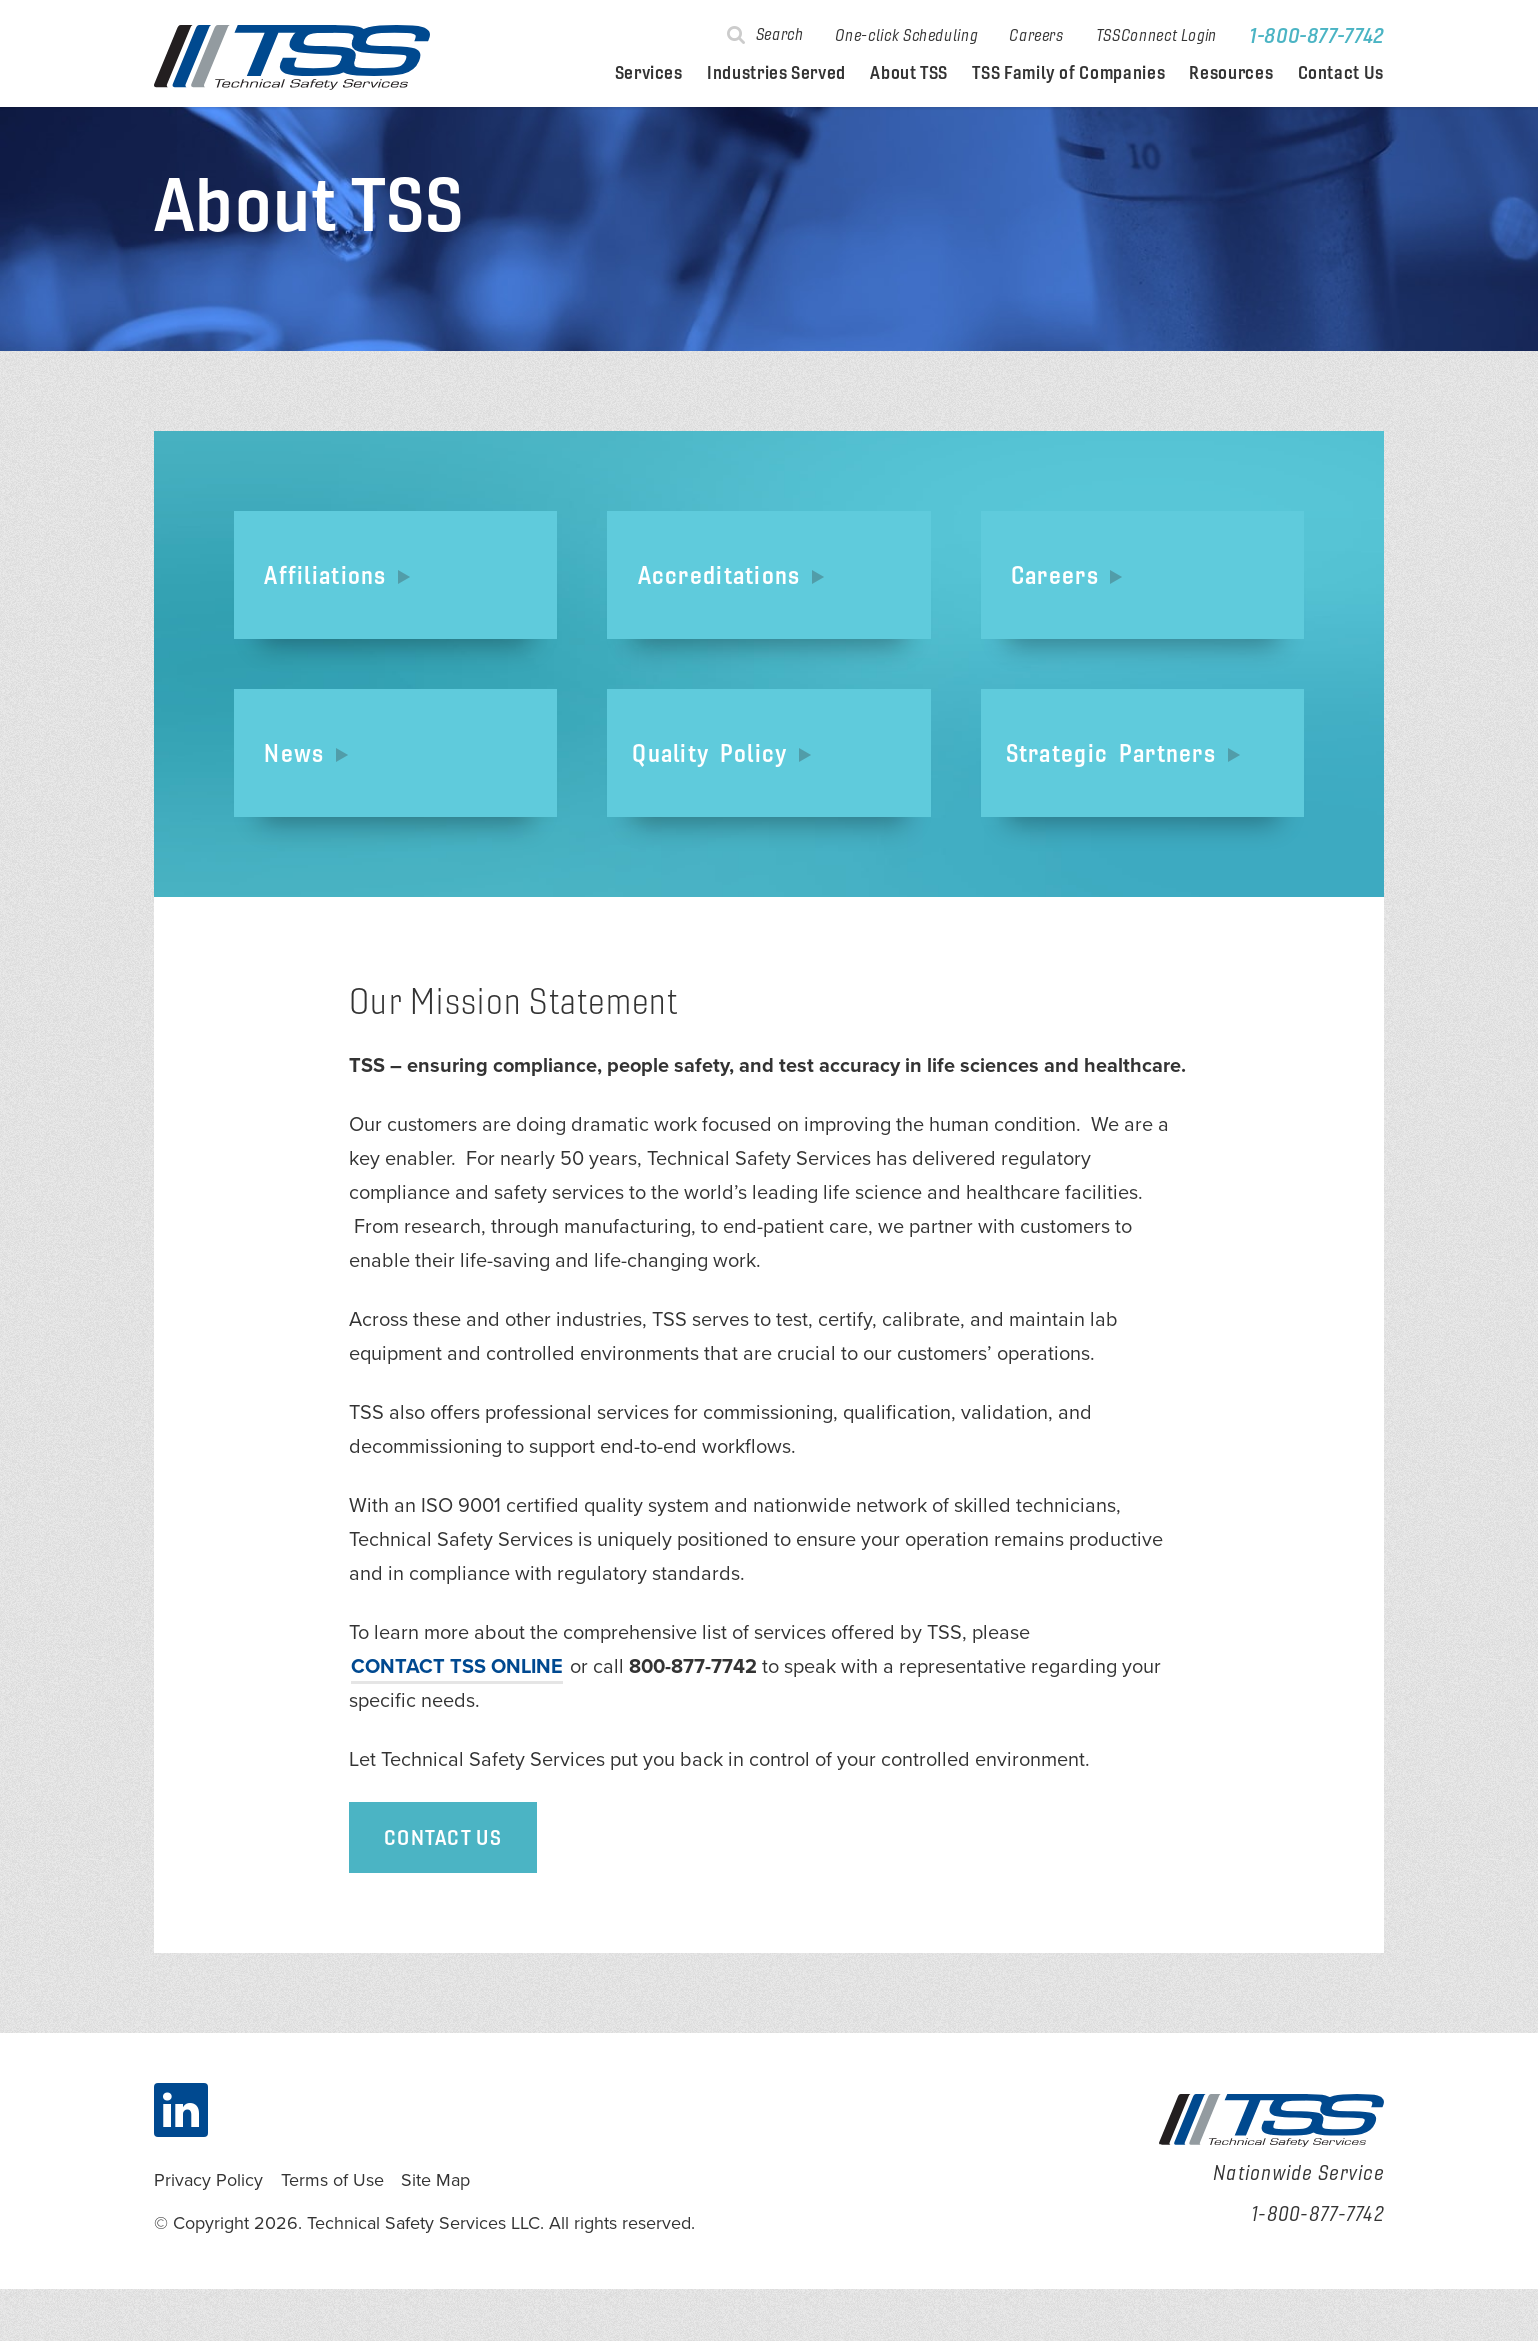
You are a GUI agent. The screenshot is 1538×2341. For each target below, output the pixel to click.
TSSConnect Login (1156, 35)
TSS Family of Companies (1068, 73)
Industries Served (776, 73)
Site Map (435, 2232)
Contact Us (1341, 73)
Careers (1036, 35)
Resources (1231, 73)
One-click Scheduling (906, 35)
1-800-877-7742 (1316, 35)
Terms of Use (332, 2232)
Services (649, 73)
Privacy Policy (208, 2232)
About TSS (909, 73)
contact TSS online (457, 1719)
